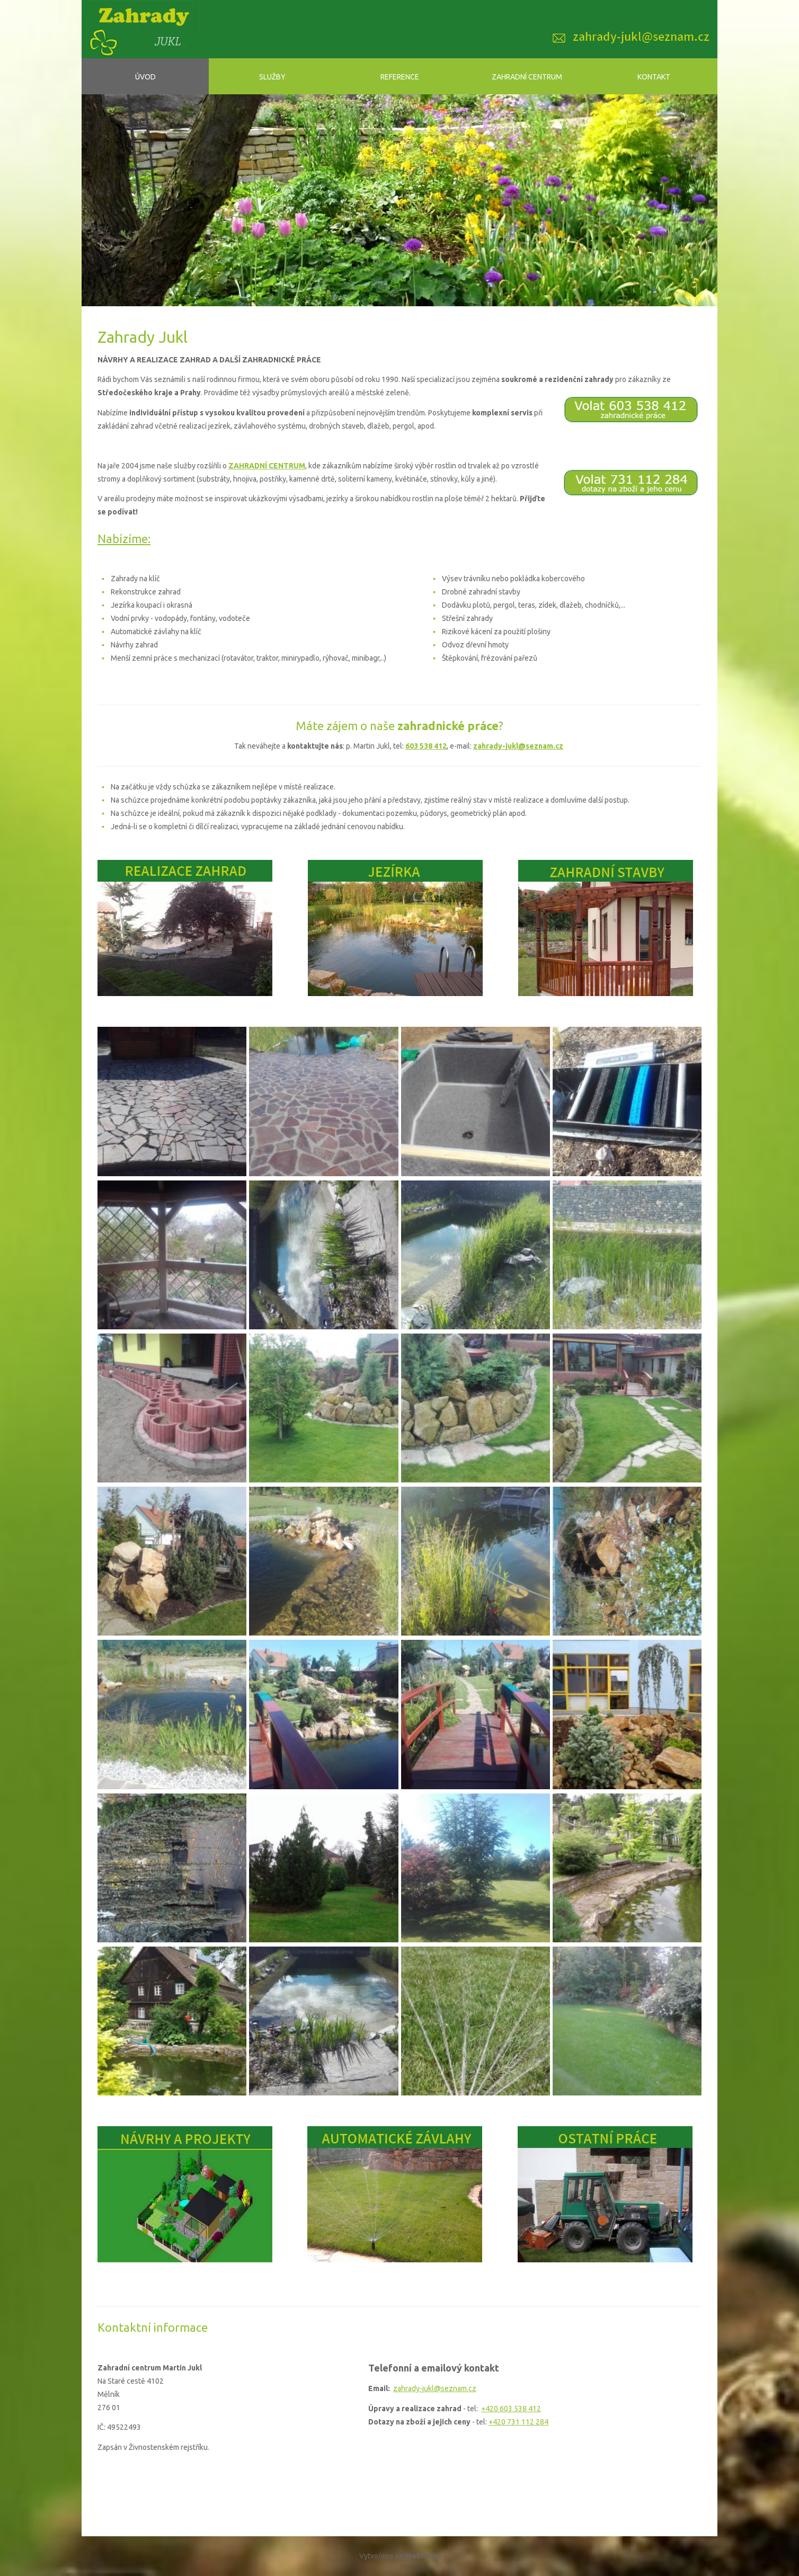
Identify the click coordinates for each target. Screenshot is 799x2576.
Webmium (422, 2556)
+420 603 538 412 (511, 2408)
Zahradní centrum (527, 77)
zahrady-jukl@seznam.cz (518, 746)
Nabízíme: (123, 538)
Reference (399, 77)
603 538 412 (426, 746)
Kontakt (653, 77)
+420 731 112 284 (518, 2422)
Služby (272, 77)
